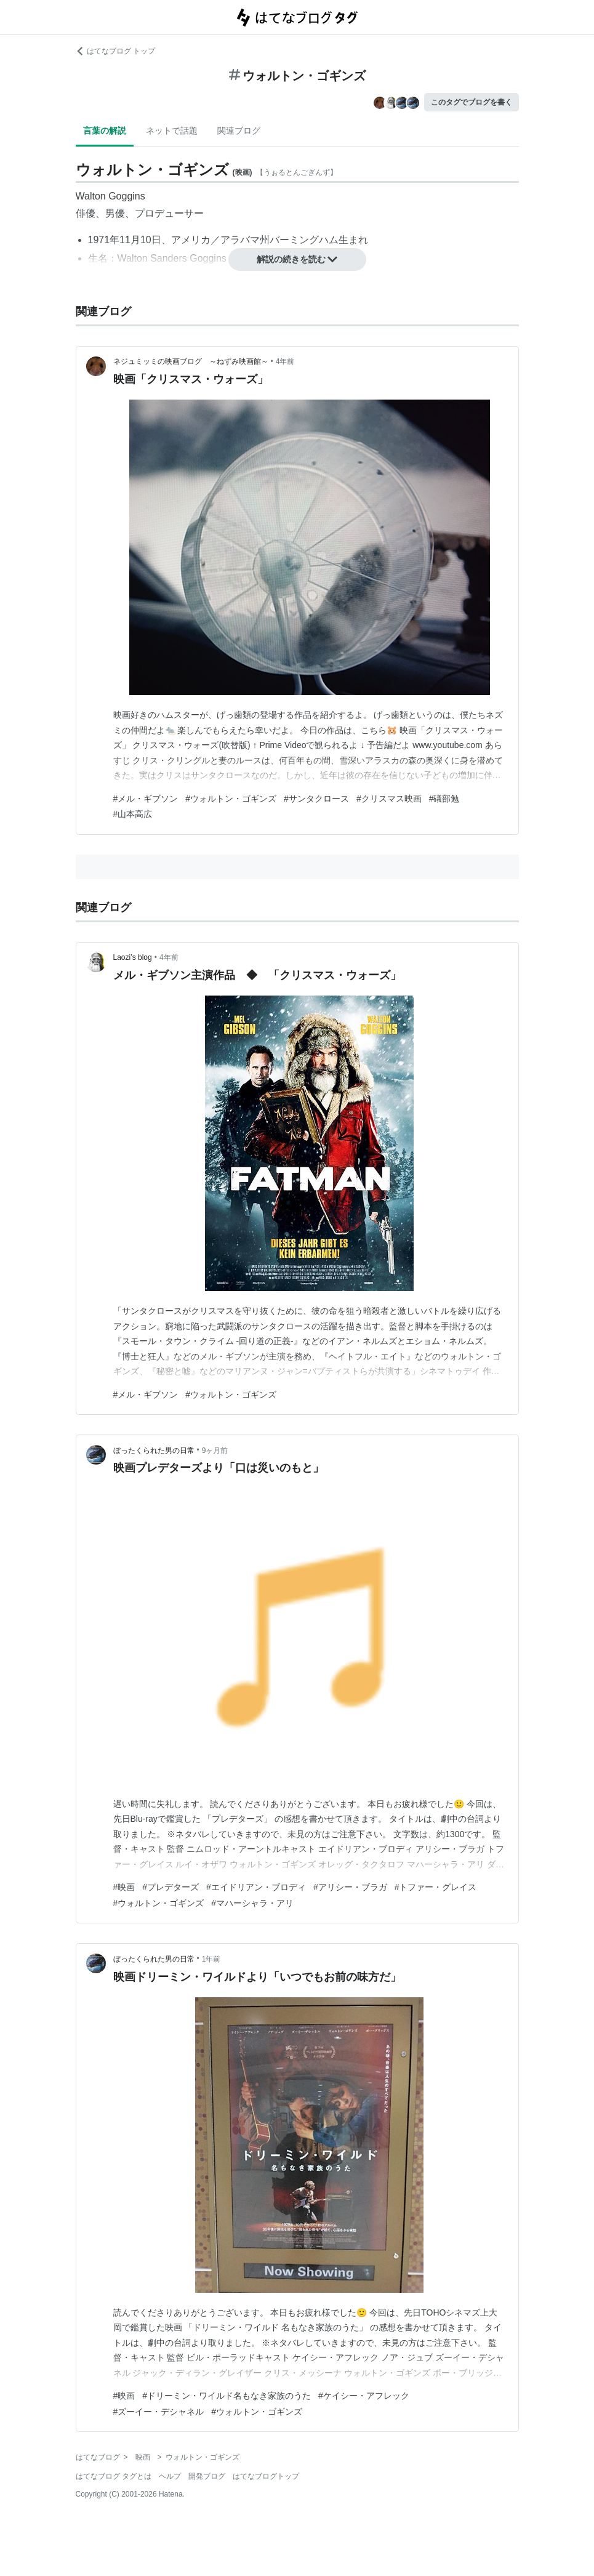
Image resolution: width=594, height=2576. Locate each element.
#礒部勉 (444, 798)
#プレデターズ (170, 1887)
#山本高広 (133, 814)
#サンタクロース (316, 798)
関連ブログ (238, 130)
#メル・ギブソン (146, 798)
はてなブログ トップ (115, 51)
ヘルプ (170, 2476)
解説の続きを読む (297, 259)
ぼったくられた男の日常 (154, 1450)
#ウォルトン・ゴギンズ (230, 798)
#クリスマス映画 (389, 798)
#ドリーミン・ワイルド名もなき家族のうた (226, 2396)
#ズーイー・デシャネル (158, 2412)
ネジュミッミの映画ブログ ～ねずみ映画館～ (190, 361)
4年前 (285, 361)
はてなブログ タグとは (113, 2476)
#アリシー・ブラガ (350, 1887)
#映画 (124, 1887)
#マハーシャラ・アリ (252, 1903)
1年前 (211, 1959)
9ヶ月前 (215, 1450)
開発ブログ (206, 2476)
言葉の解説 (104, 130)
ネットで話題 (172, 130)
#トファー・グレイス (436, 1887)
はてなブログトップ (266, 2476)
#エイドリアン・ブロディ (256, 1887)
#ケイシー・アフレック (363, 2396)
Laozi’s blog (132, 957)
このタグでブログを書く (471, 102)
